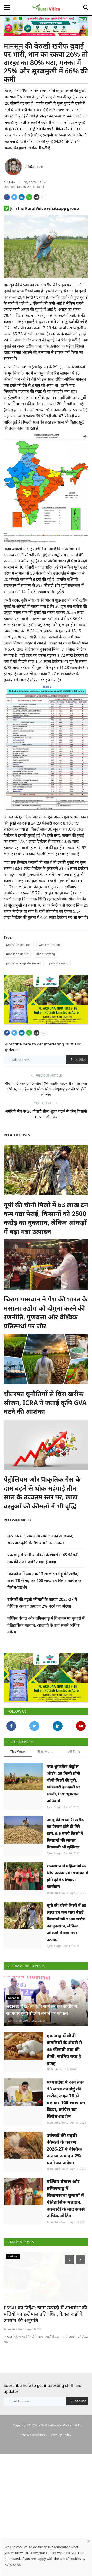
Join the (41, 208)
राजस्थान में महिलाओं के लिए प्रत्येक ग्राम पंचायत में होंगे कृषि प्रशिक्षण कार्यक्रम (67, 1906)
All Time (74, 1781)
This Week (18, 1781)
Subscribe (78, 1074)
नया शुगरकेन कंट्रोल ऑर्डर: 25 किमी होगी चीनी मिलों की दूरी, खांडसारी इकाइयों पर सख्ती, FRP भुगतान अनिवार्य (63, 1813)
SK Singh (52, 2122)
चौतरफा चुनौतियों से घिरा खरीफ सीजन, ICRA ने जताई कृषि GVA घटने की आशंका (45, 1417)
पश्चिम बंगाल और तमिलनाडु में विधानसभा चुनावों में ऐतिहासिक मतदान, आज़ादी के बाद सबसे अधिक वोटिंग (46, 1640)
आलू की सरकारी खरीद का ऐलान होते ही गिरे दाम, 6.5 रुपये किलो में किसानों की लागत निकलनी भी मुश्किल (65, 1863)
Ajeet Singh (54, 1837)
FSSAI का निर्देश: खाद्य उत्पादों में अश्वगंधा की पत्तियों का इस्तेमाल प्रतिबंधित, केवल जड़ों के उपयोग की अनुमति (45, 2367)
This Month (46, 1781)
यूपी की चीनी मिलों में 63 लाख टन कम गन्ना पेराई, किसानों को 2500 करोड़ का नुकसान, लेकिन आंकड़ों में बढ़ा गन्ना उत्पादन (46, 1233)
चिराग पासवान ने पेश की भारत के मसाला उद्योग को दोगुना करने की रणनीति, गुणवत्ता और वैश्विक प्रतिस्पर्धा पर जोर (46, 1327)
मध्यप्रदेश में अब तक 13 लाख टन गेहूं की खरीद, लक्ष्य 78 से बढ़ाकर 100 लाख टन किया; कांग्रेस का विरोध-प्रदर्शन (44, 1595)
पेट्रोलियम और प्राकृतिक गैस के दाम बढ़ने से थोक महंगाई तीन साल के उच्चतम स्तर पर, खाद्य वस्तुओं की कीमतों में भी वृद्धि (42, 1507)
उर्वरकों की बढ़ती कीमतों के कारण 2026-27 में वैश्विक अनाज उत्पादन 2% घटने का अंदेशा (64, 2202)
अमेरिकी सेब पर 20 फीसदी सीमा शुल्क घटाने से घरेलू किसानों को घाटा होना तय (46, 1129)
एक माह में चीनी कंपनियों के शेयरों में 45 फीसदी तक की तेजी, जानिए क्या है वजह (64, 2102)
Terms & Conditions (31, 2488)
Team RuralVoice (57, 1922)
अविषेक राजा (33, 167)
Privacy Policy (61, 2488)
